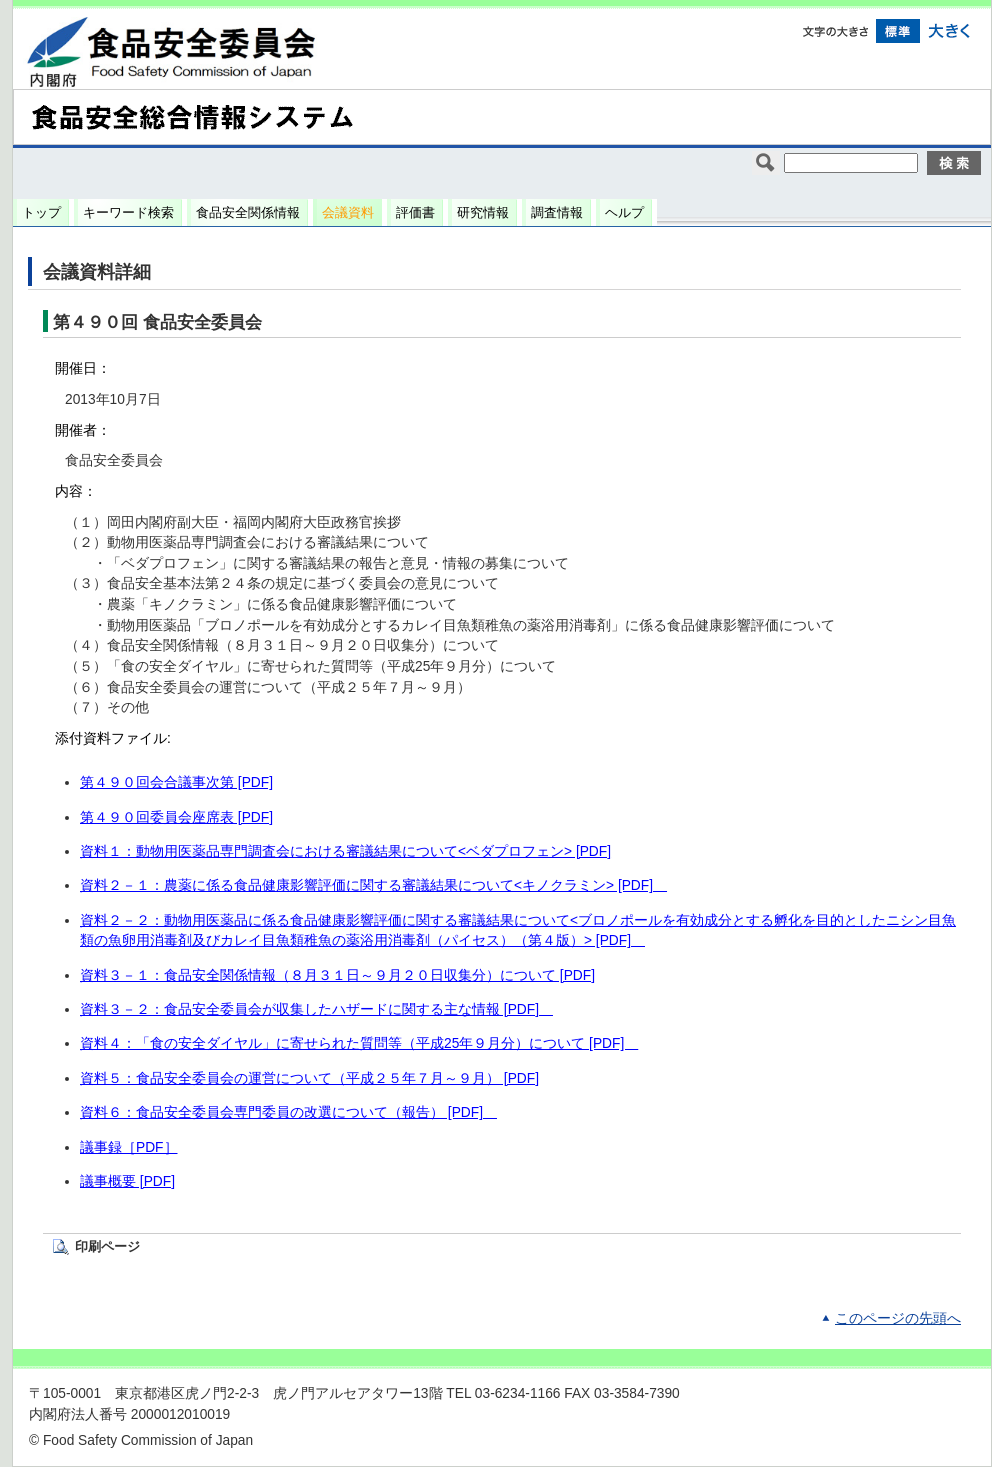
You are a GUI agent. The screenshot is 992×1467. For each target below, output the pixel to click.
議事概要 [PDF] (127, 1181)
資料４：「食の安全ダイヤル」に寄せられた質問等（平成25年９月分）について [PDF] (359, 1043)
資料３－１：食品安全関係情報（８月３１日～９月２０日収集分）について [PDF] (337, 975)
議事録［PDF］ (129, 1147)
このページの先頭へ (898, 1318)
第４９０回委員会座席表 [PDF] (176, 817)
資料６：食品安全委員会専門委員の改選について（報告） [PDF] (288, 1112)
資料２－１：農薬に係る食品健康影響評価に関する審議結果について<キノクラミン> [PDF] (373, 885)
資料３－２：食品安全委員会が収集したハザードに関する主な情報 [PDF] (316, 1009)
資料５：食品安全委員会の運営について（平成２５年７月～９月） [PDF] (309, 1078)
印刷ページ (107, 1246)
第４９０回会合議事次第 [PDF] (176, 782)
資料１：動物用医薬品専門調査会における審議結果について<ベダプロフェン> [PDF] (345, 851)
